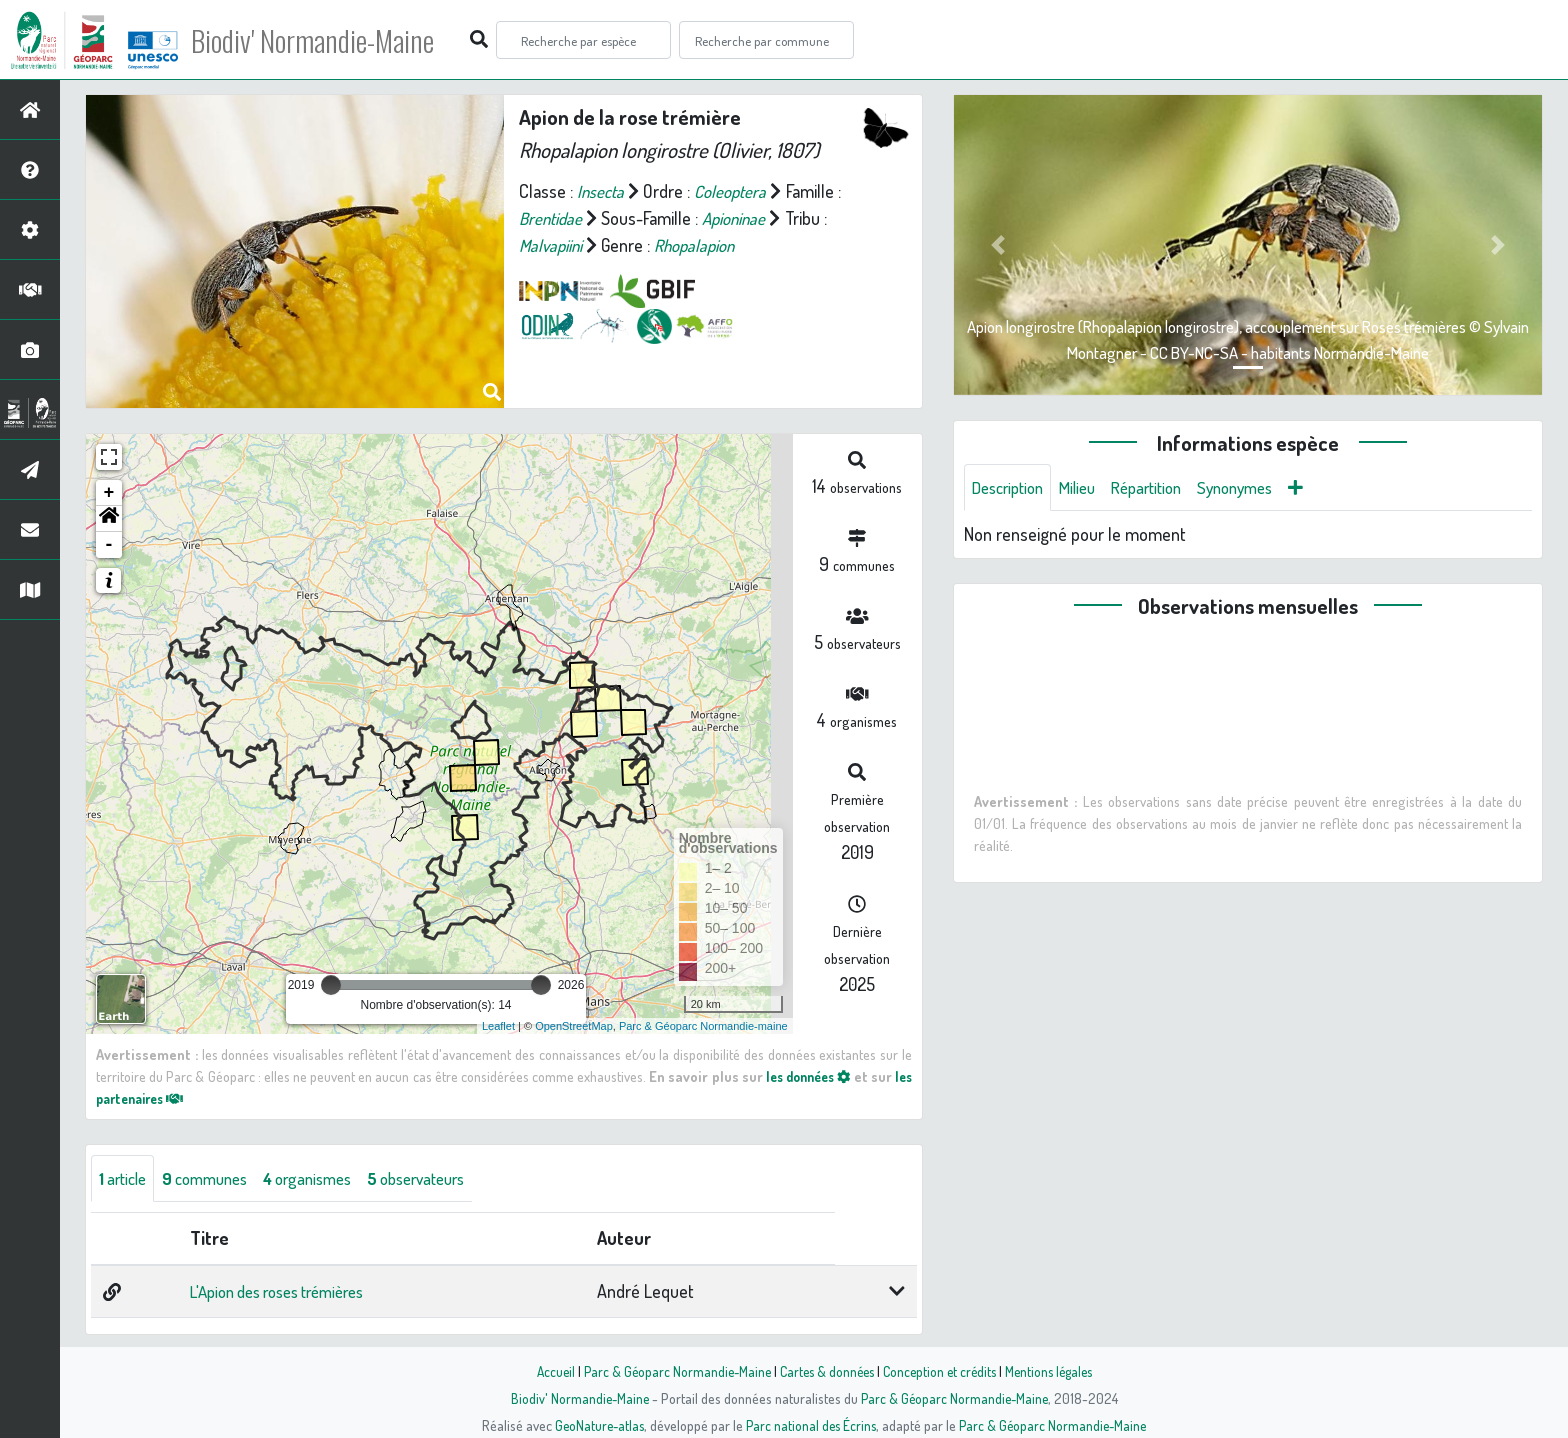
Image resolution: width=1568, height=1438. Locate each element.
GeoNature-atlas (595, 1425)
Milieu (1088, 488)
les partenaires (156, 1098)
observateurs (445, 1179)
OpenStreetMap (574, 1026)
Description (1012, 488)
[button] (109, 519)
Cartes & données (824, 1371)
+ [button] (109, 493)
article (125, 1179)
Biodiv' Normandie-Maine (328, 40)
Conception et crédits (941, 1371)
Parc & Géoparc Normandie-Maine (670, 1371)
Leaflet (498, 1026)
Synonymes (1259, 488)
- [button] (109, 545)
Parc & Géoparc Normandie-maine (703, 1026)
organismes (326, 1179)
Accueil (545, 1371)
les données (822, 1076)
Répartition (1163, 488)
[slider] (331, 985)
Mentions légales (1056, 1371)
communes (215, 1179)
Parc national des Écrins (811, 1425)
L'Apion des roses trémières (283, 1293)
